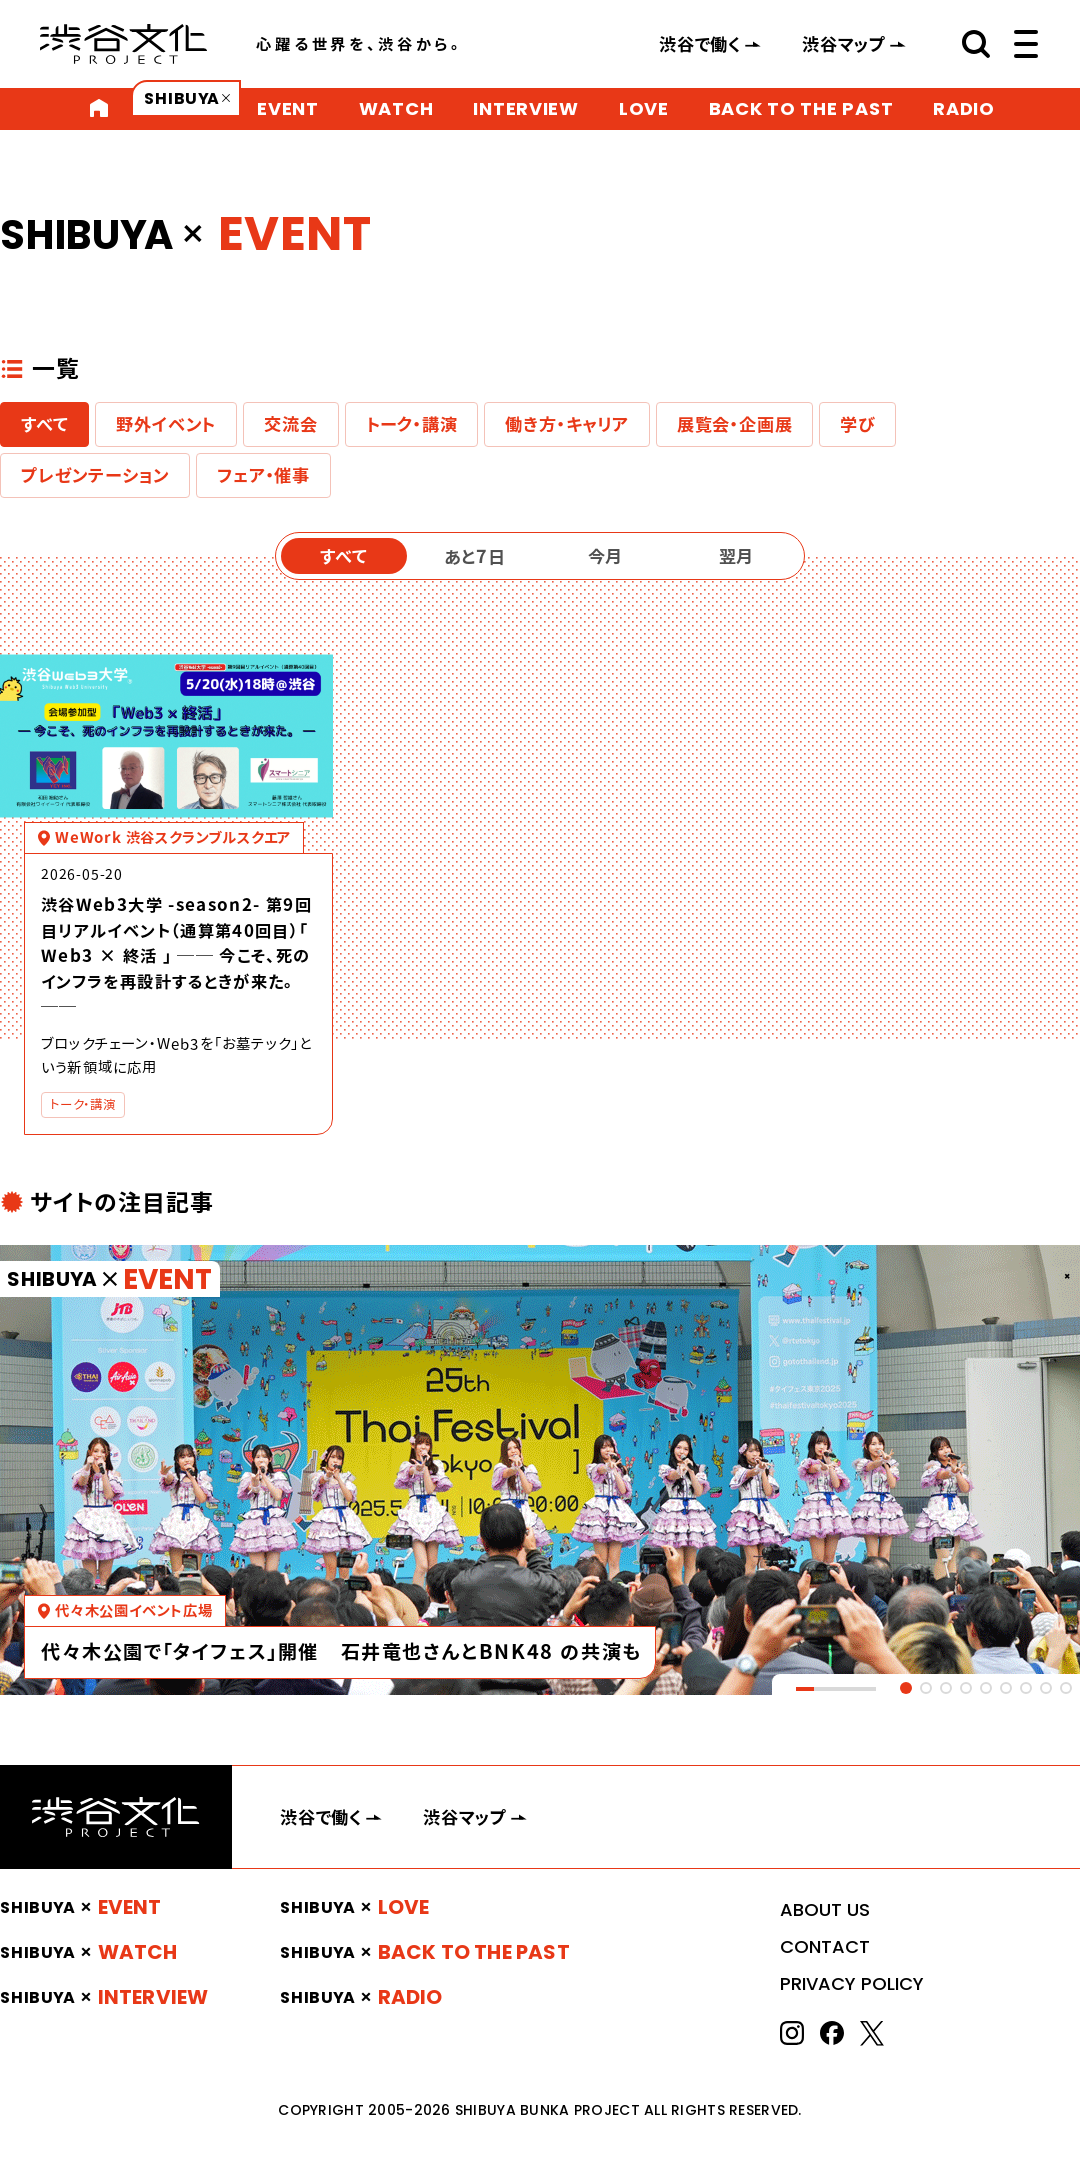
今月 (605, 556)
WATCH (396, 108)
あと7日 (475, 556)
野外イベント (166, 424)
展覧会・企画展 (735, 424)
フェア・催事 (263, 475)
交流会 (290, 424)
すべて (44, 424)
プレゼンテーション (95, 475)
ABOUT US (825, 1909)
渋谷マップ (844, 44)
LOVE (644, 108)
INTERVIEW (525, 108)
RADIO (964, 108)
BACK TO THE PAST (801, 108)
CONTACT (825, 1946)
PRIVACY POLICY (852, 1983)
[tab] (906, 1688)
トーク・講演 (412, 424)
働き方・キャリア (566, 424)
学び (857, 424)
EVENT (288, 108)
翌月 (736, 556)
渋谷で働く (700, 44)
